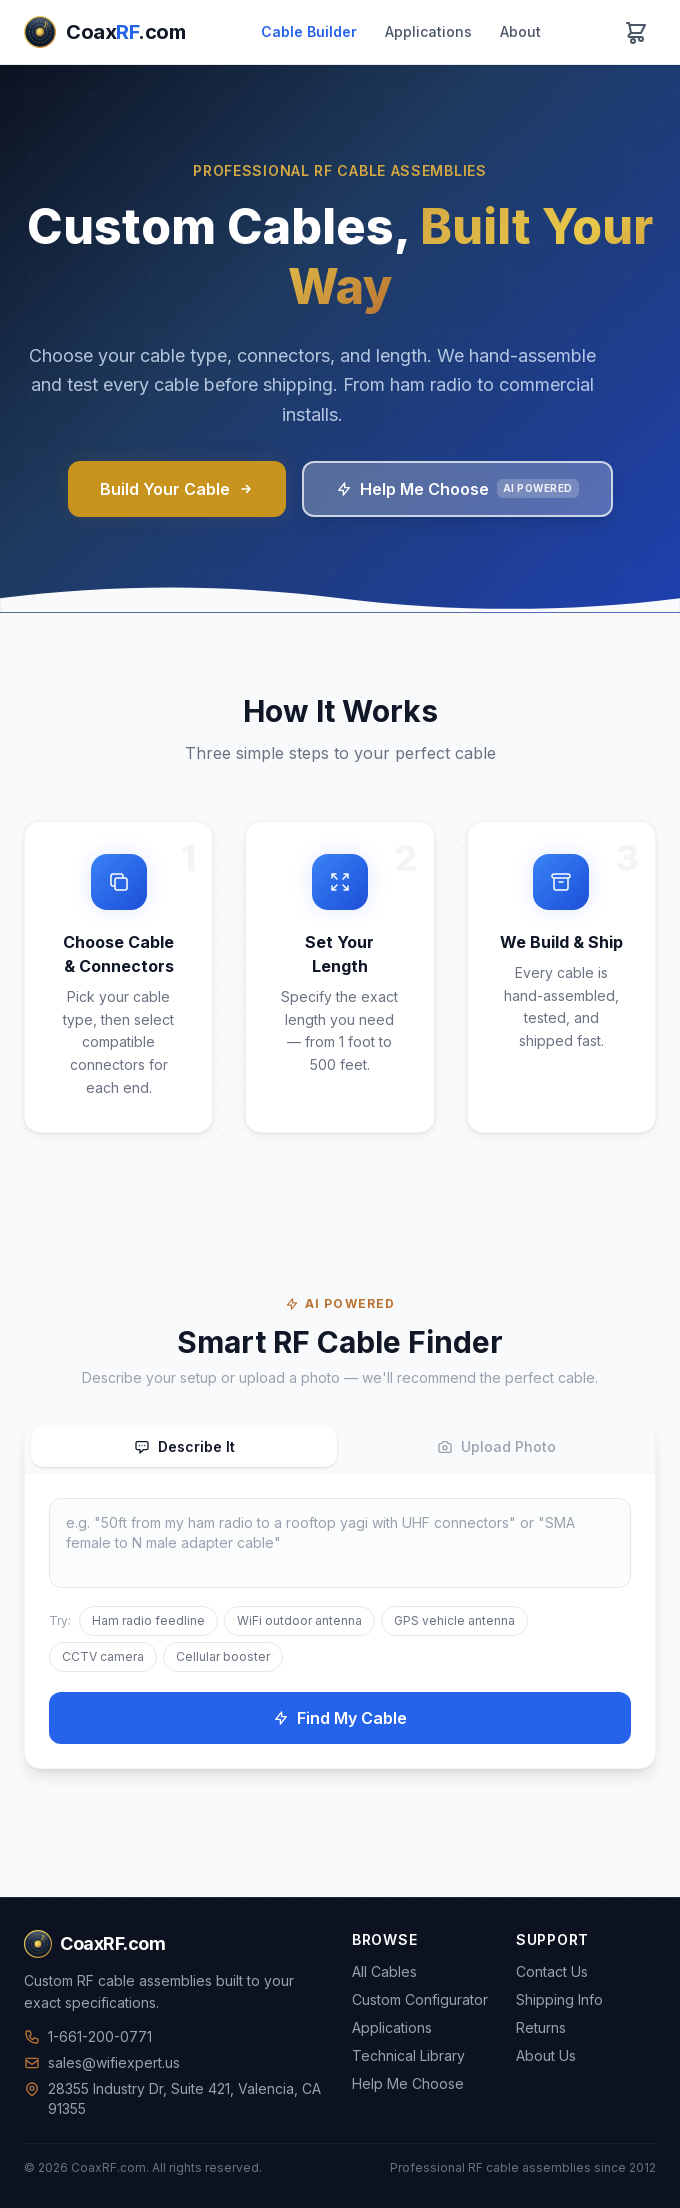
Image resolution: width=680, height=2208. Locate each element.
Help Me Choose (457, 489)
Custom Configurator (420, 1999)
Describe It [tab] (184, 1446)
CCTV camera (103, 1656)
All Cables (384, 1971)
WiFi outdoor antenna (299, 1620)
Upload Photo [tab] (496, 1446)
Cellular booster (223, 1656)
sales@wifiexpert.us (102, 2062)
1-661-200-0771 (88, 2036)
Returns (541, 2027)
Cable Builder (309, 31)
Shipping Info (559, 1999)
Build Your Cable (177, 489)
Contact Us (552, 1971)
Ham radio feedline (148, 1620)
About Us (546, 2055)
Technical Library (408, 2055)
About (520, 31)
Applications (428, 31)
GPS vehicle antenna (454, 1620)
